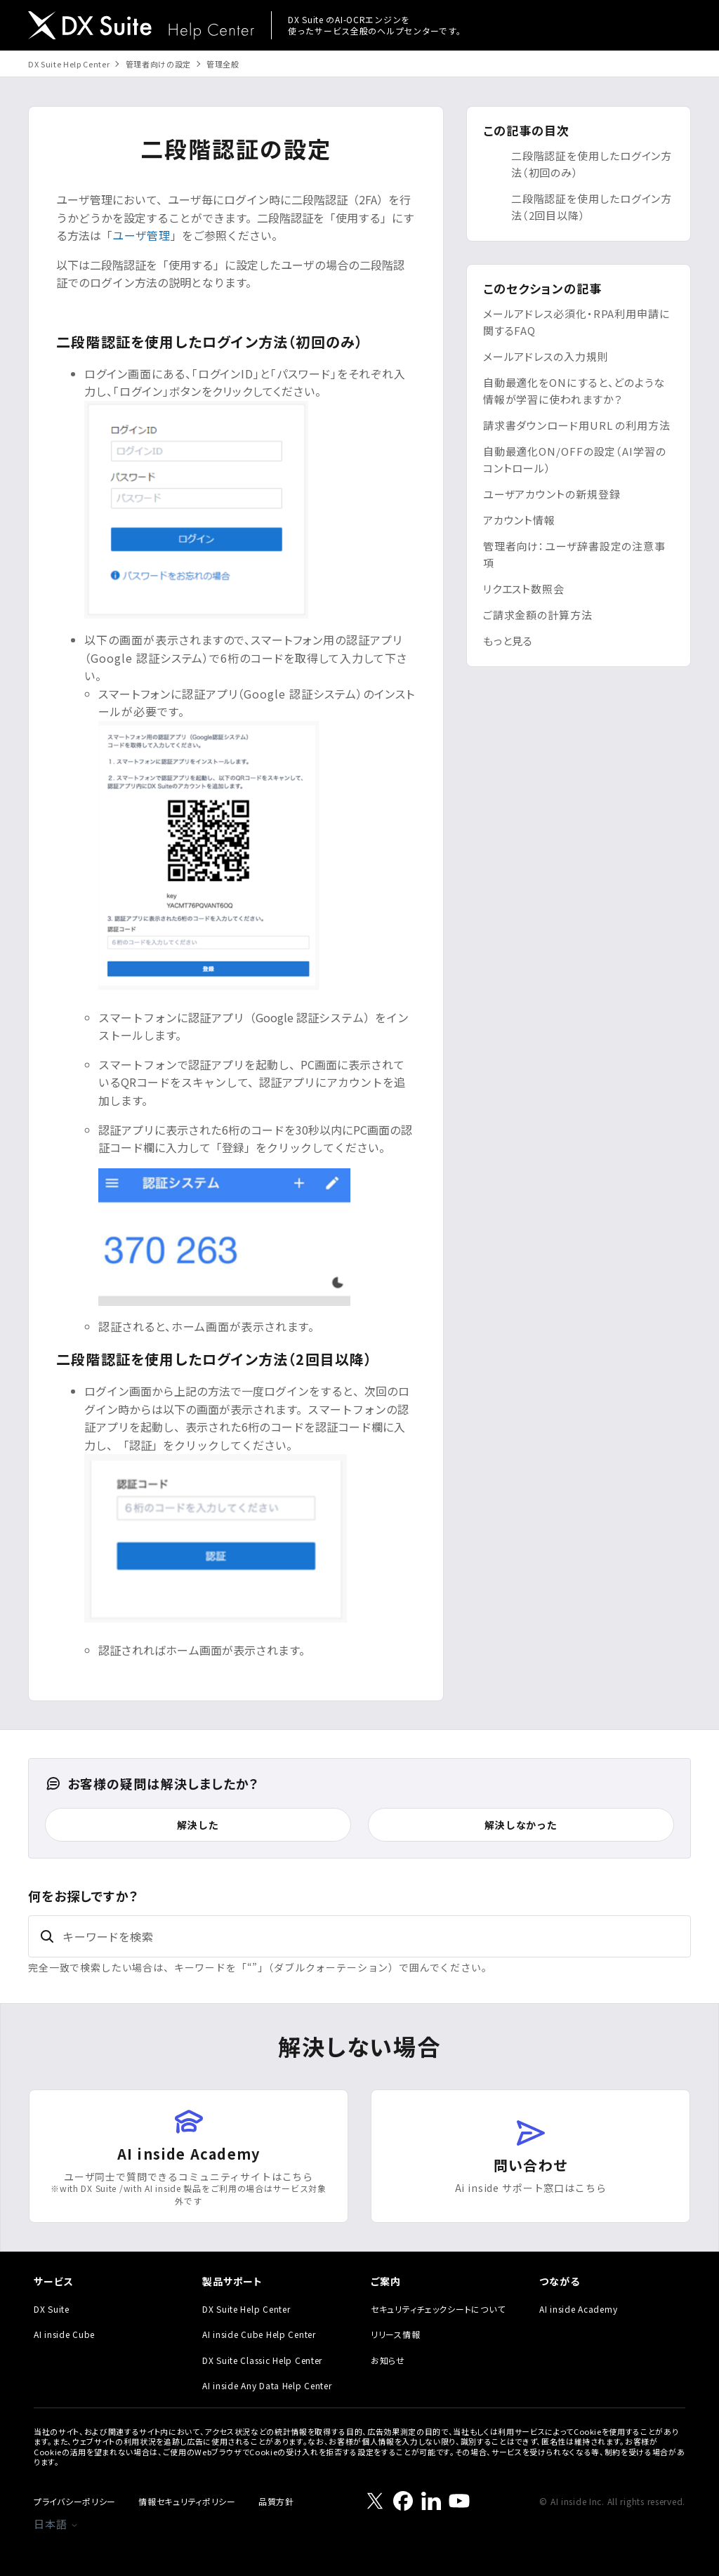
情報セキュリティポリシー (187, 2501)
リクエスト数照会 (524, 588)
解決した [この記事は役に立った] (197, 1825)
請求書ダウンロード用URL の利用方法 (577, 425)
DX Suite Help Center (69, 64)
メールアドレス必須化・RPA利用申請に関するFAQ (576, 322)
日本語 (56, 2524)
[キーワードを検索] (359, 1936)
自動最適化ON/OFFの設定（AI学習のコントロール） (574, 459)
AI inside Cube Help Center (259, 2334)
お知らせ (388, 2360)
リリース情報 (395, 2334)
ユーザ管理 (141, 235)
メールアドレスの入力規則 (546, 356)
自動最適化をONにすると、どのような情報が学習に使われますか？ (574, 391)
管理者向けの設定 (158, 64)
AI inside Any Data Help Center (267, 2385)
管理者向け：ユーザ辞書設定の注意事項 (574, 554)
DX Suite (52, 2309)
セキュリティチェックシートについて (438, 2309)
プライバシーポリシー (75, 2501)
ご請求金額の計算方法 (538, 614)
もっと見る (508, 640)
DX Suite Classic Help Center (262, 2360)
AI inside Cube (64, 2334)
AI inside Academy (578, 2309)
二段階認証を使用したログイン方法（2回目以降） (592, 207)
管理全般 (222, 64)
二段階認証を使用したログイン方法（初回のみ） (592, 164)
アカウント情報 (519, 520)
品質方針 (276, 2501)
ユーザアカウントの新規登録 (552, 494)
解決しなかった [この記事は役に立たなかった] (521, 1825)
